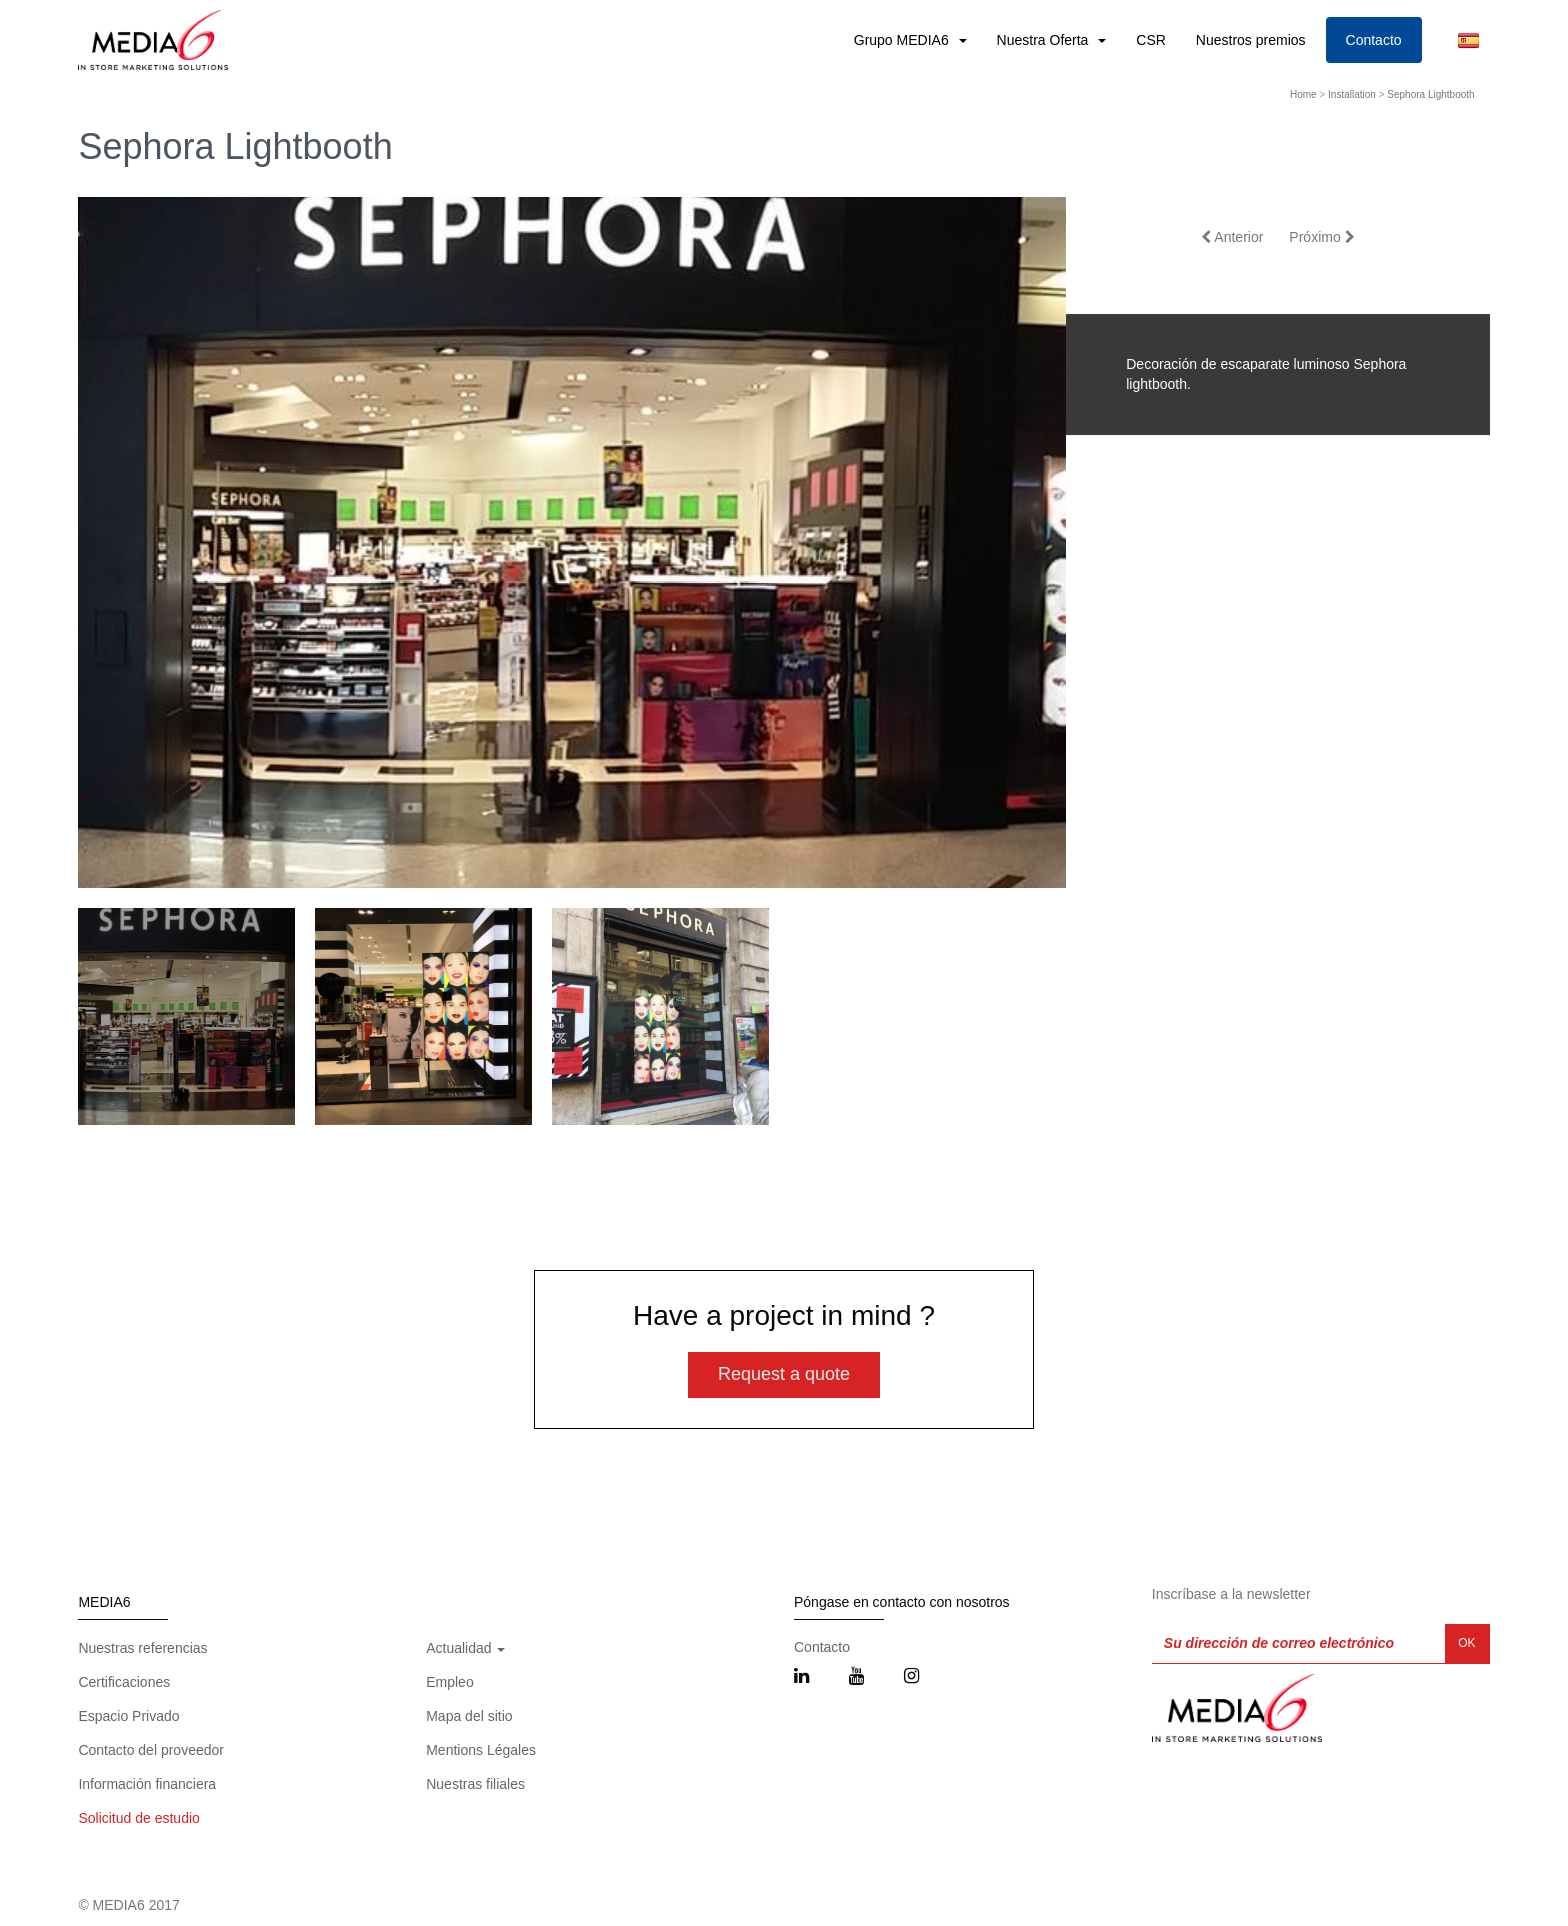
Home (1303, 94)
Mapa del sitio (469, 1716)
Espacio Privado (128, 1716)
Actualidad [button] (465, 1648)
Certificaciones (124, 1682)
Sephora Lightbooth (1430, 94)
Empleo (449, 1682)
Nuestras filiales (475, 1784)
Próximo (1321, 237)
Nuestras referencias (142, 1648)
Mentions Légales (481, 1750)
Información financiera (147, 1784)
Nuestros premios (1251, 40)
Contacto (1374, 40)
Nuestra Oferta (1045, 40)
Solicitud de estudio (138, 1818)
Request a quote (784, 1374)
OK (1466, 1643)
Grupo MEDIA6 (903, 40)
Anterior (1232, 237)
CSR (1151, 40)
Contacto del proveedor (151, 1750)
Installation (1352, 94)
